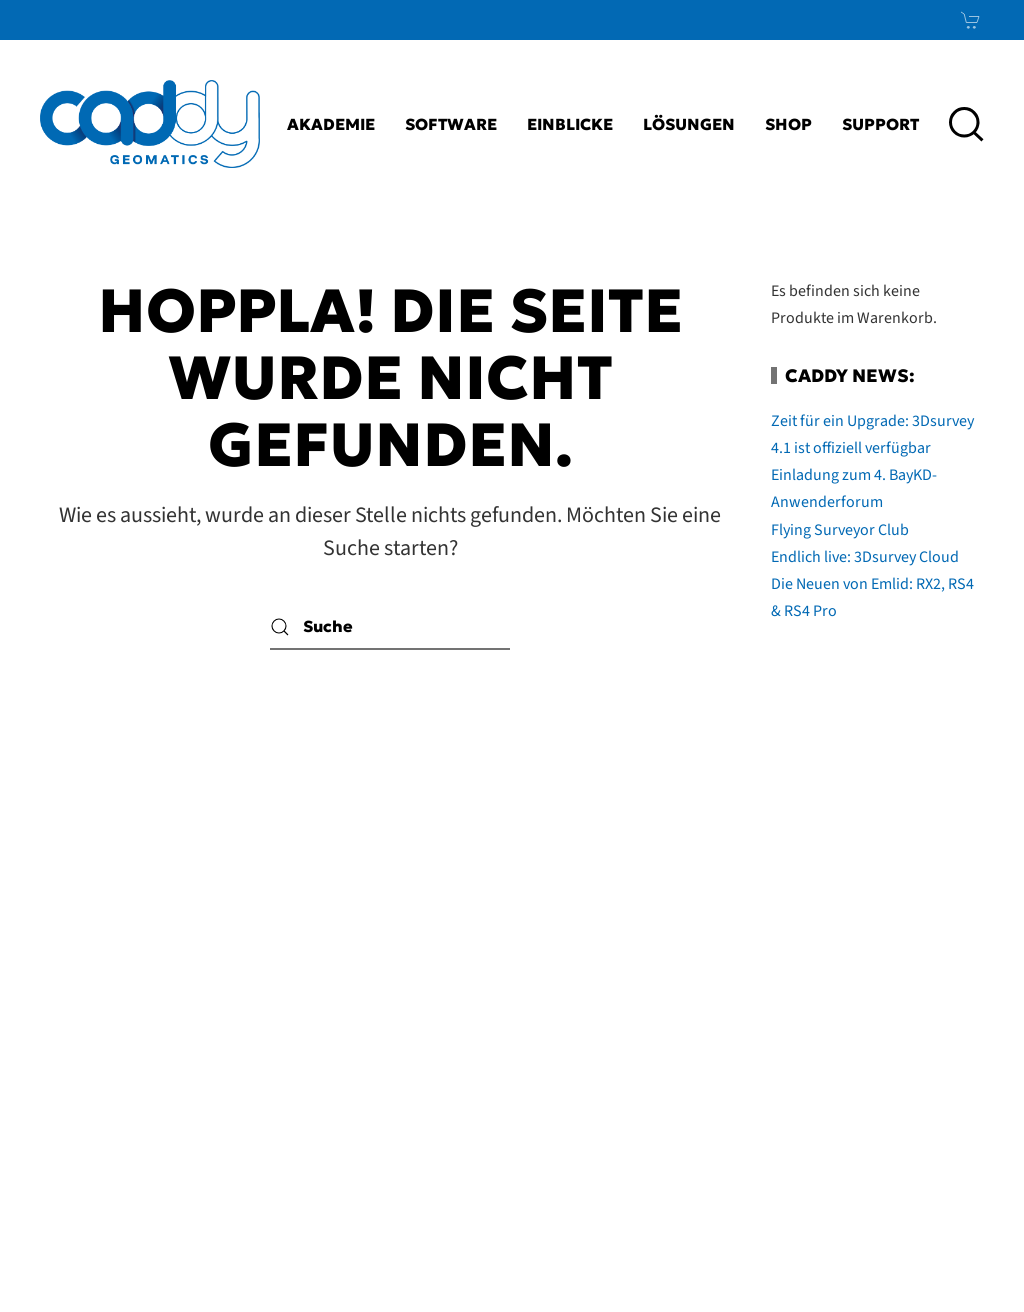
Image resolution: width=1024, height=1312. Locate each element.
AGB (454, 1082)
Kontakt (399, 984)
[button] (966, 124)
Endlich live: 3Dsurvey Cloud (865, 557)
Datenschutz (348, 1131)
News (921, 1131)
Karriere (392, 935)
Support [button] (880, 124)
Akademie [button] (331, 124)
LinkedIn (885, 1033)
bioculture (945, 1258)
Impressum (370, 1033)
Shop (788, 124)
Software (451, 124)
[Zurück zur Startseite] (150, 124)
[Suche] (390, 627)
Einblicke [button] (570, 124)
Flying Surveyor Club (840, 530)
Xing (932, 1082)
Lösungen (689, 124)
